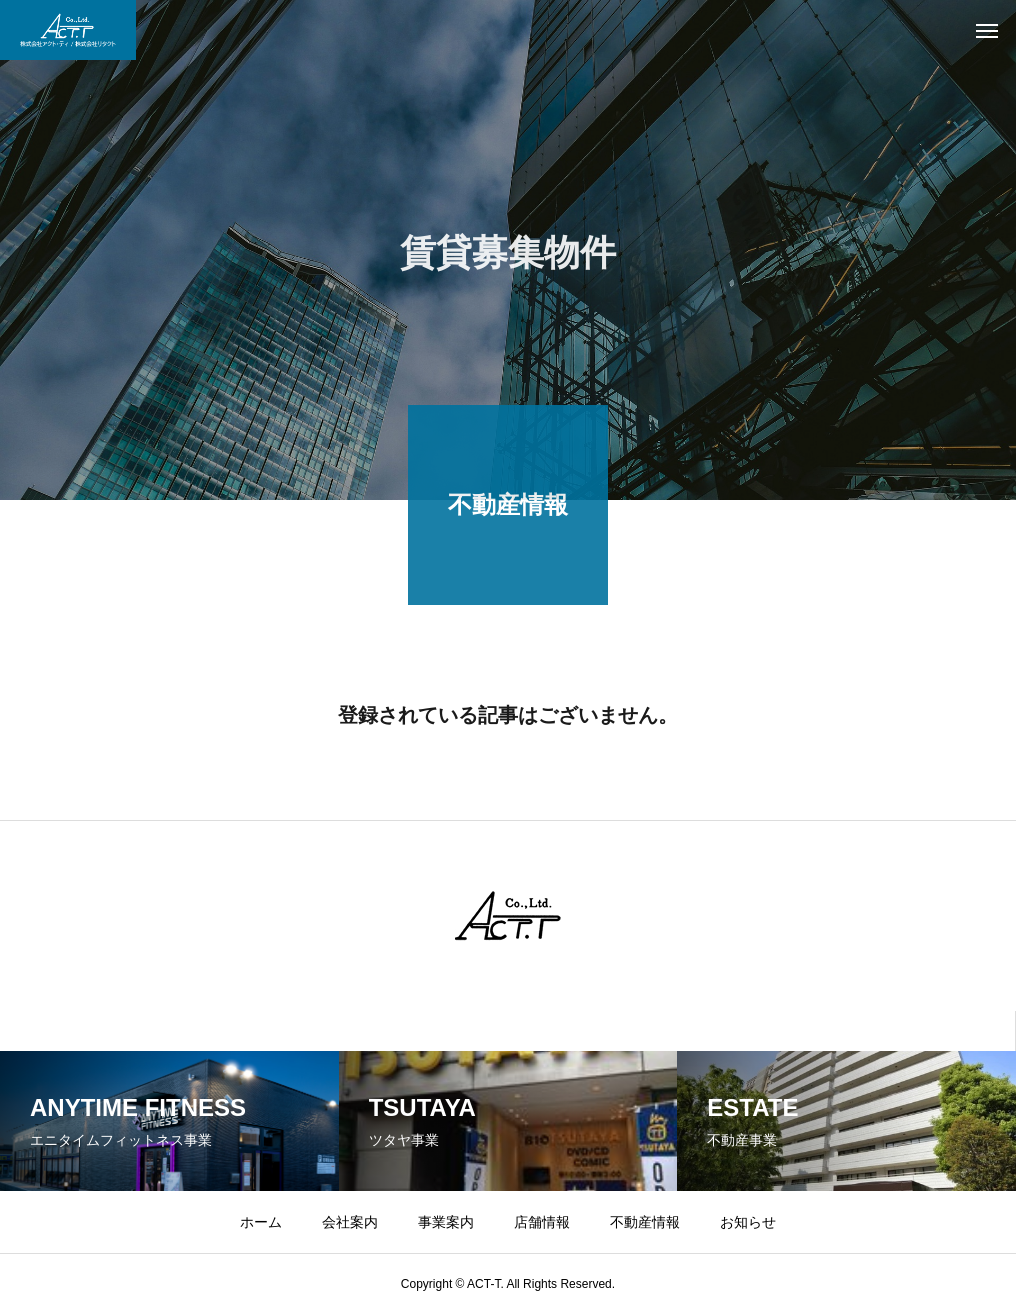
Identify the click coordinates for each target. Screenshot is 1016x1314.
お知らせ (748, 1222)
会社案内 (350, 1222)
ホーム (261, 1222)
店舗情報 (542, 1222)
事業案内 (446, 1222)
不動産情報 (645, 1222)
